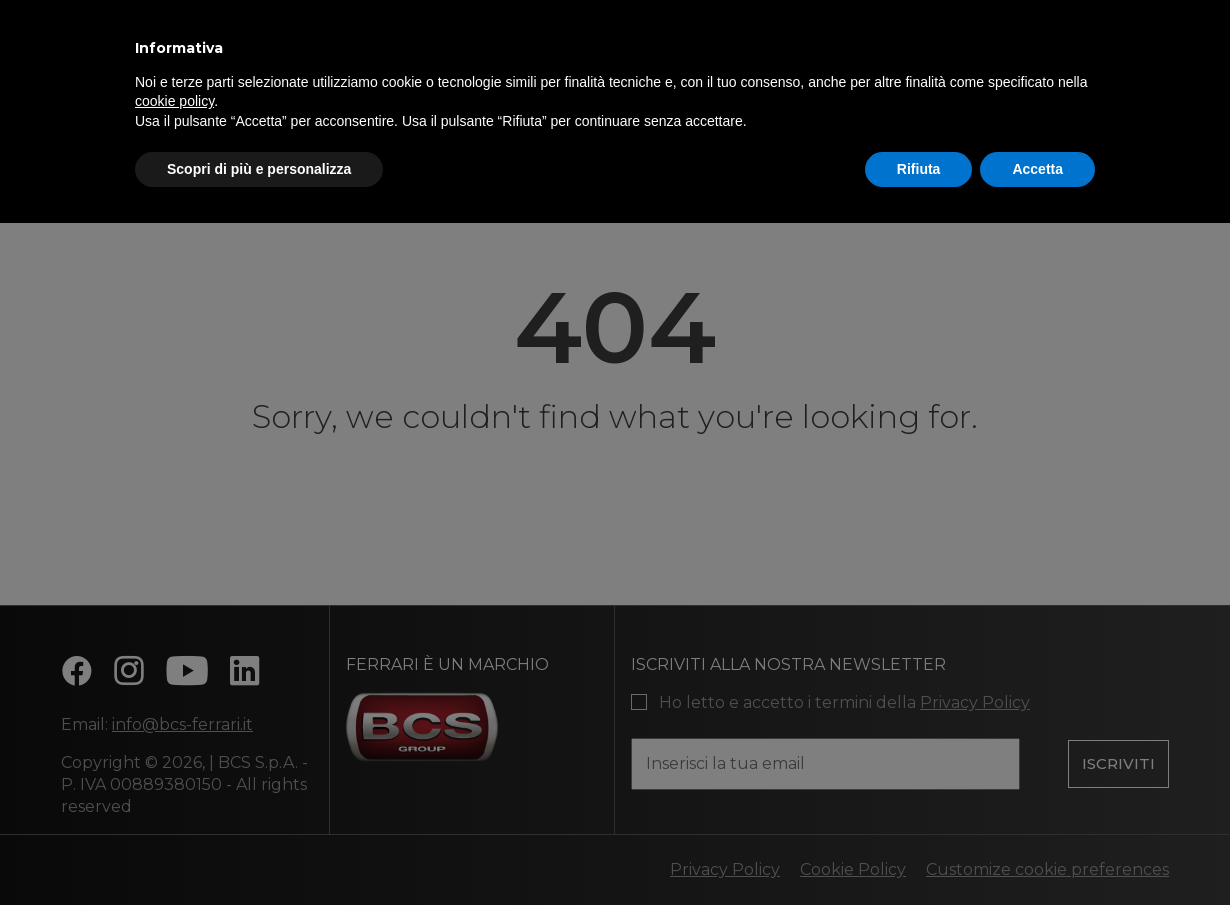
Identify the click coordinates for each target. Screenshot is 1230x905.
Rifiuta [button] (919, 169)
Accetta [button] (1037, 169)
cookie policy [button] (174, 101)
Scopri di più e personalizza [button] (259, 169)
